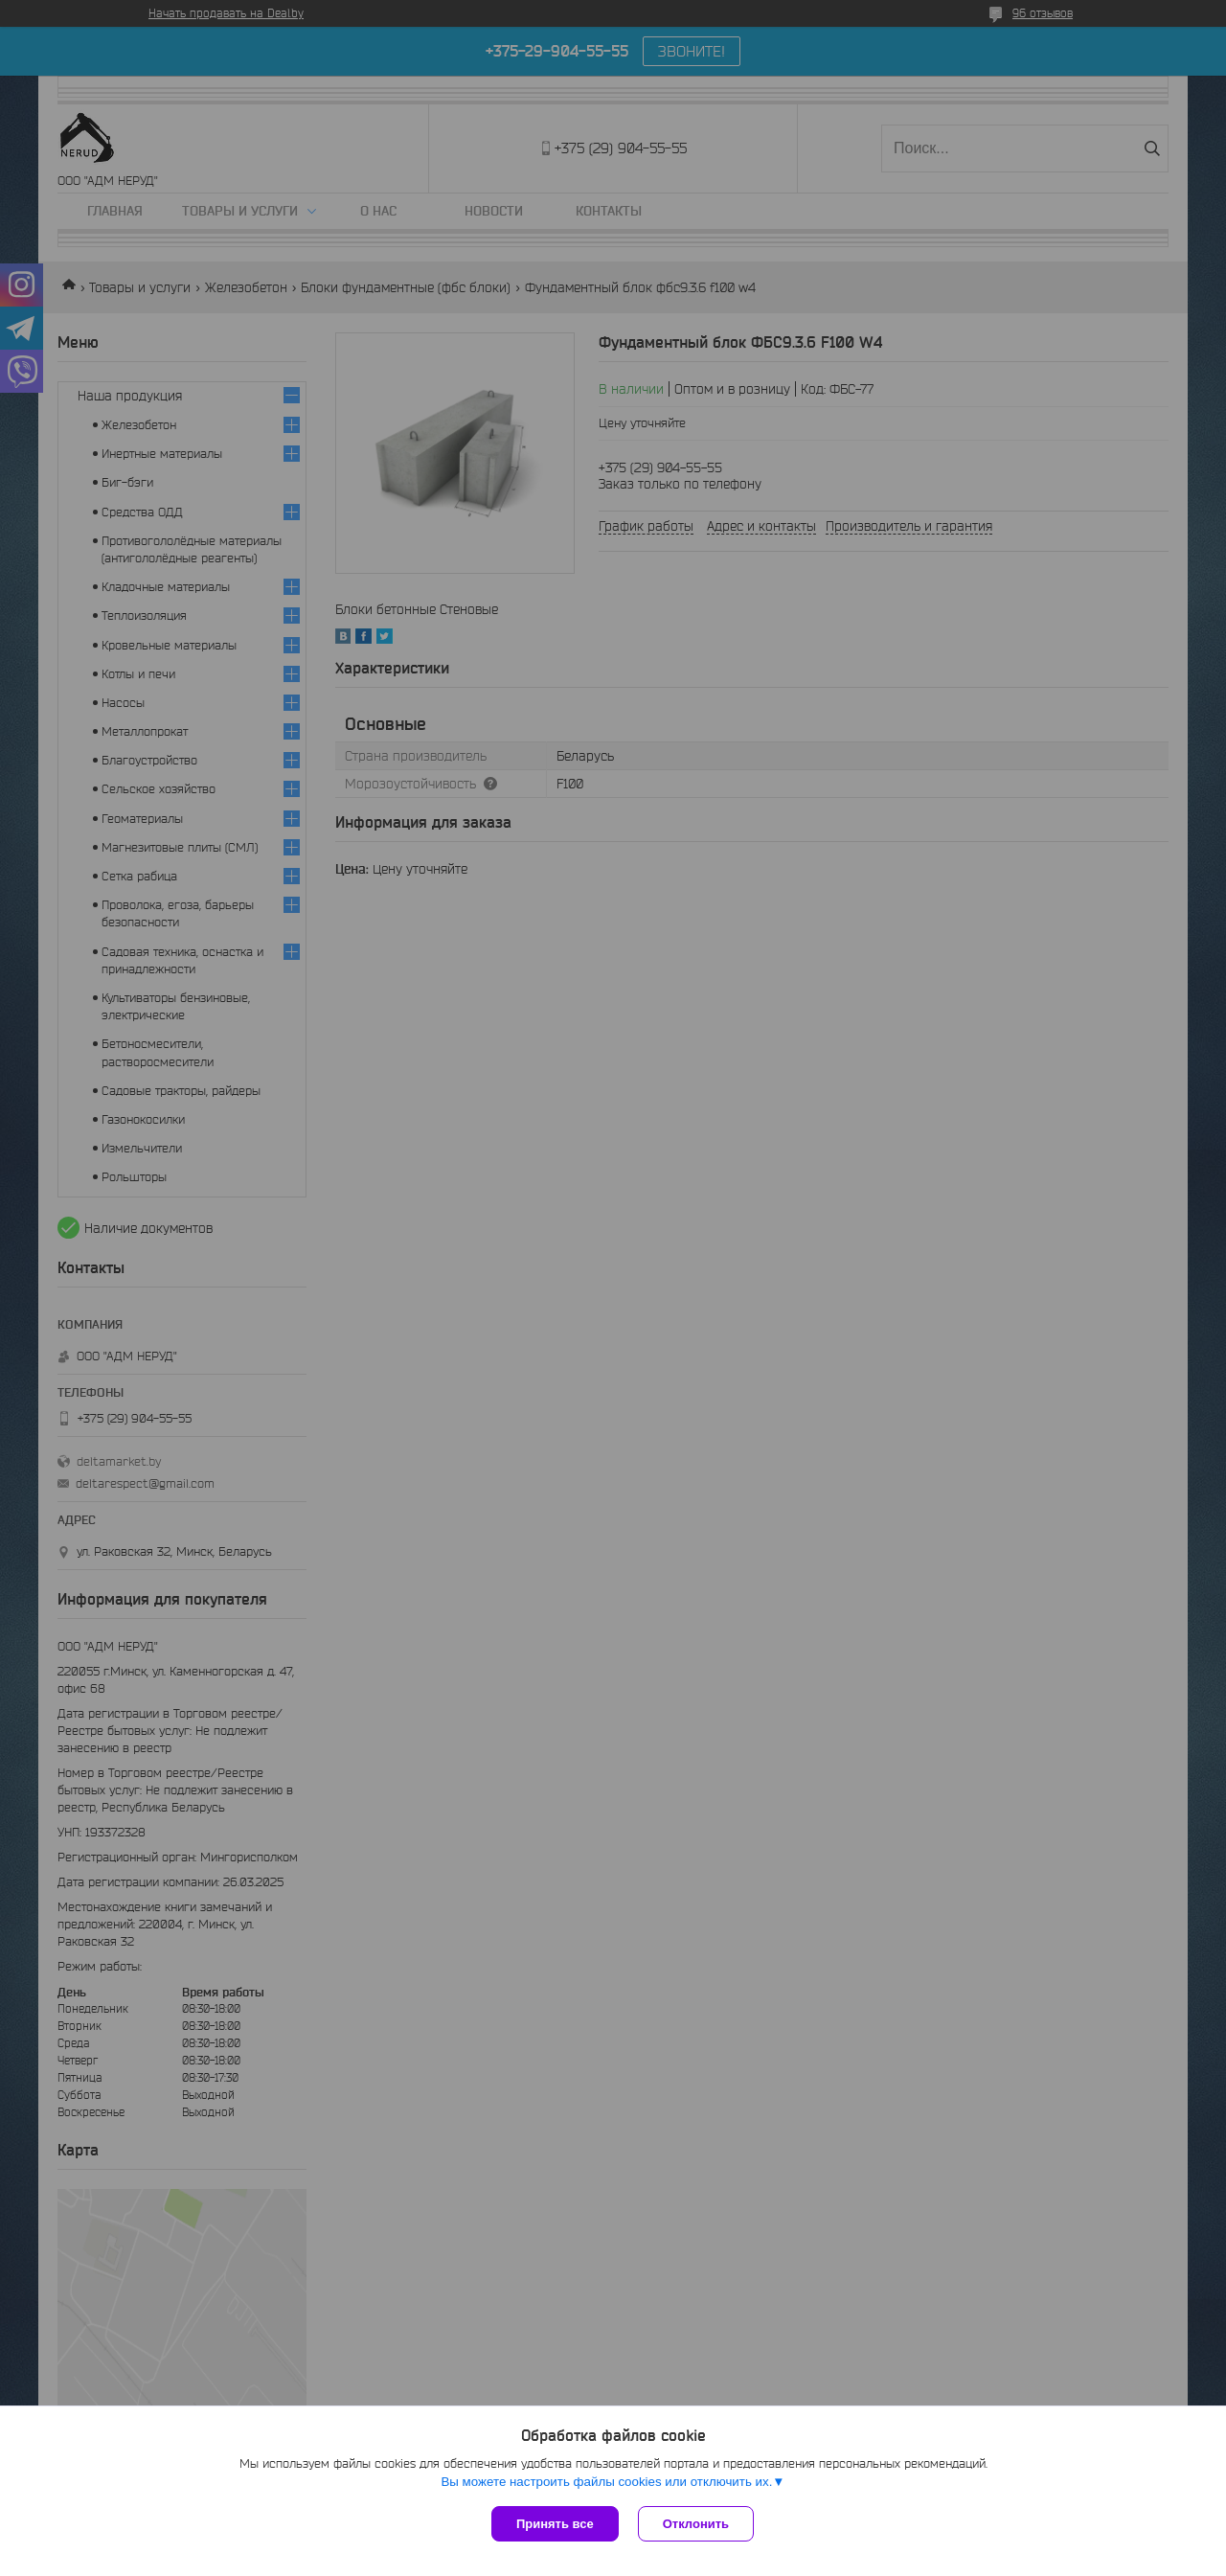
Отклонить (696, 2524)
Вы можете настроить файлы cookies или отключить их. (606, 2481)
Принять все (555, 2524)
